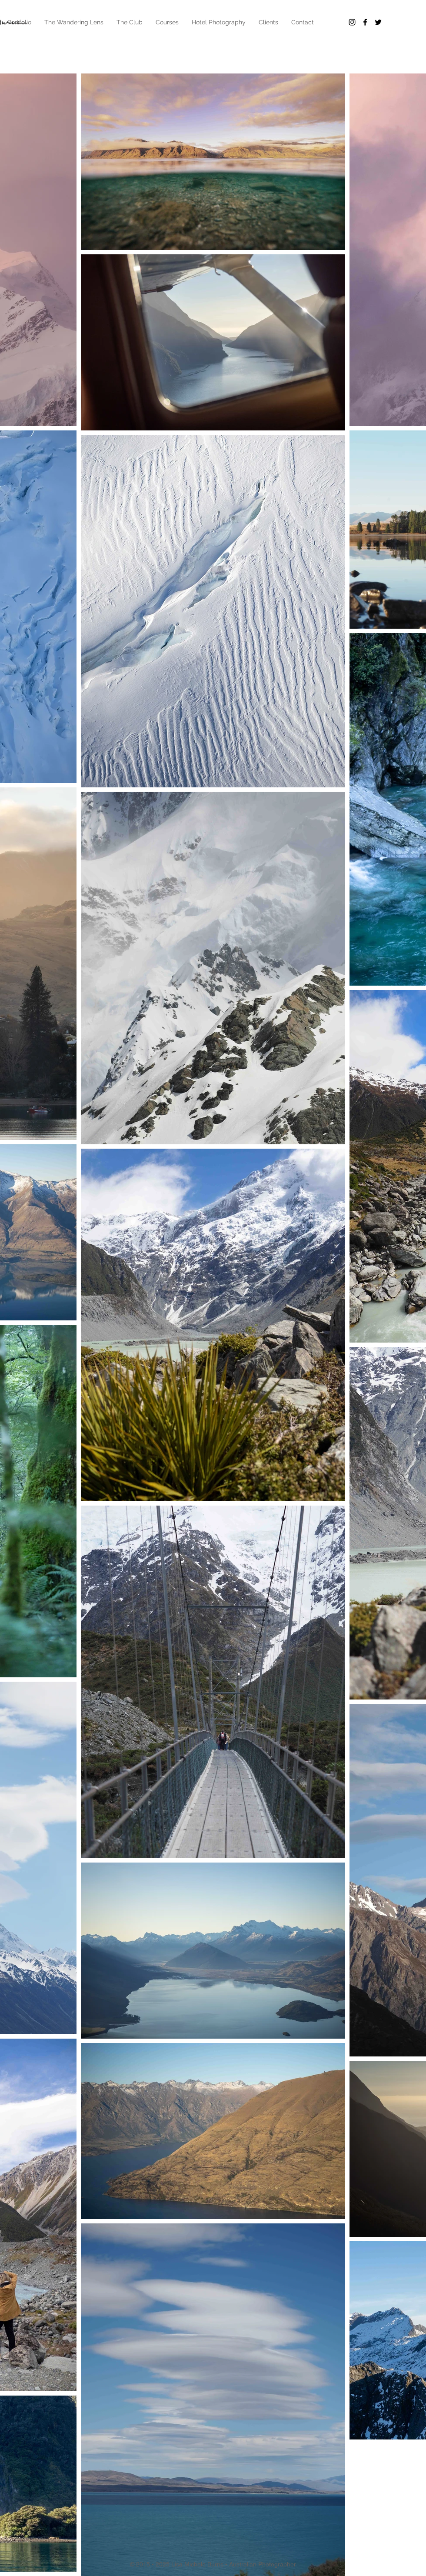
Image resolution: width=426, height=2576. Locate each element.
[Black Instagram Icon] (352, 22)
